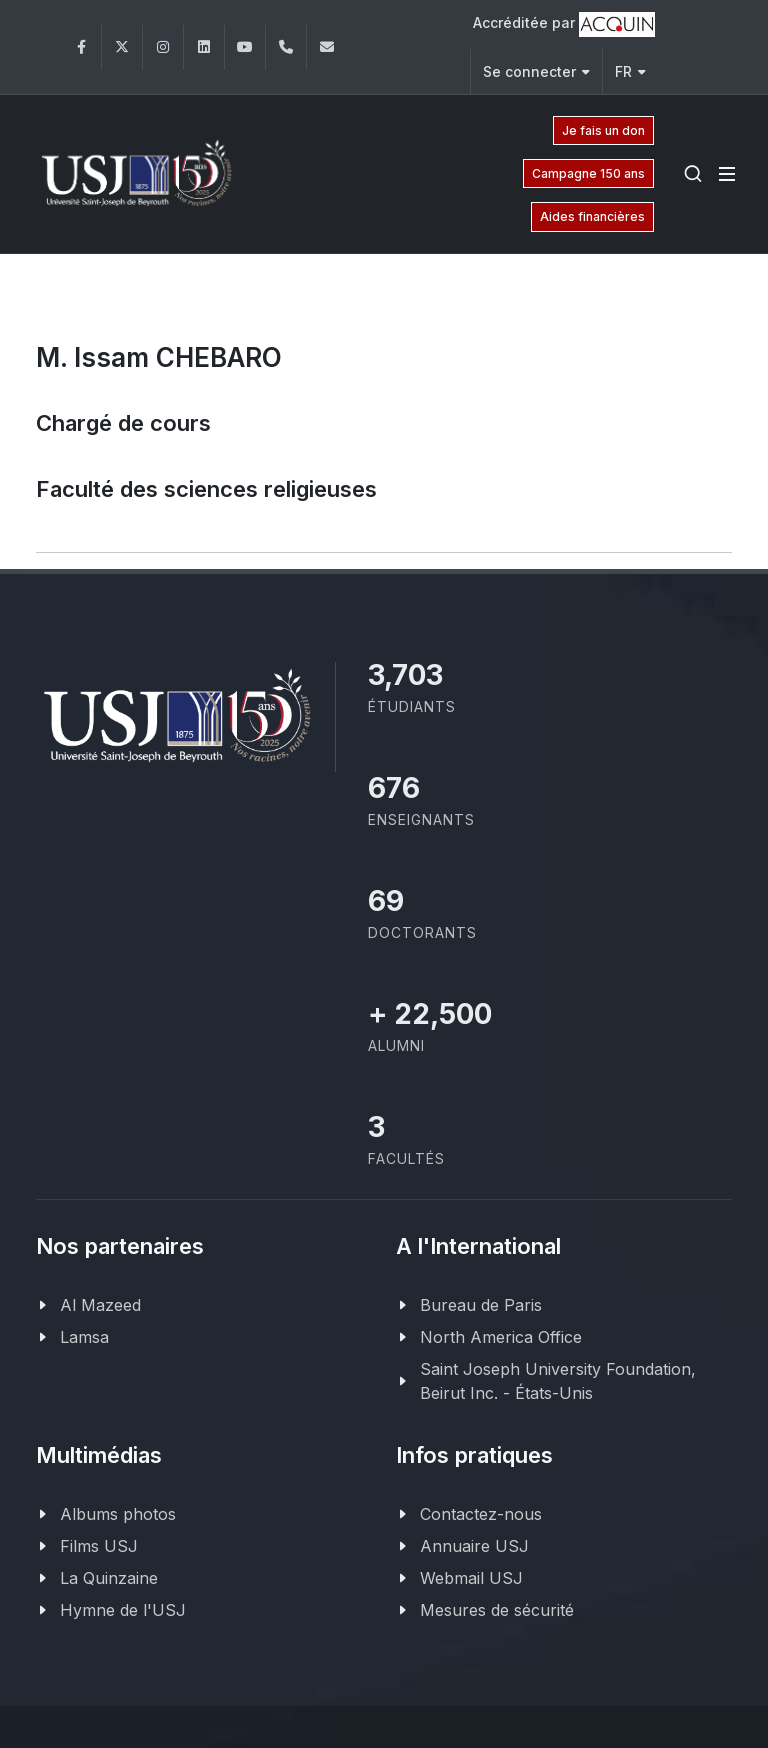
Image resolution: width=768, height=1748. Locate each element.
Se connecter (536, 71)
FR (630, 71)
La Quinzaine (109, 1578)
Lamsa (84, 1337)
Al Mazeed (100, 1305)
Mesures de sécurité (497, 1610)
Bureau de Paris (481, 1305)
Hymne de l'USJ (123, 1610)
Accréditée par (564, 24)
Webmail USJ (471, 1578)
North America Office (501, 1337)
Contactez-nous (481, 1514)
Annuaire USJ (474, 1546)
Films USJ (99, 1546)
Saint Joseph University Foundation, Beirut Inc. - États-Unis (558, 1381)
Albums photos (118, 1514)
